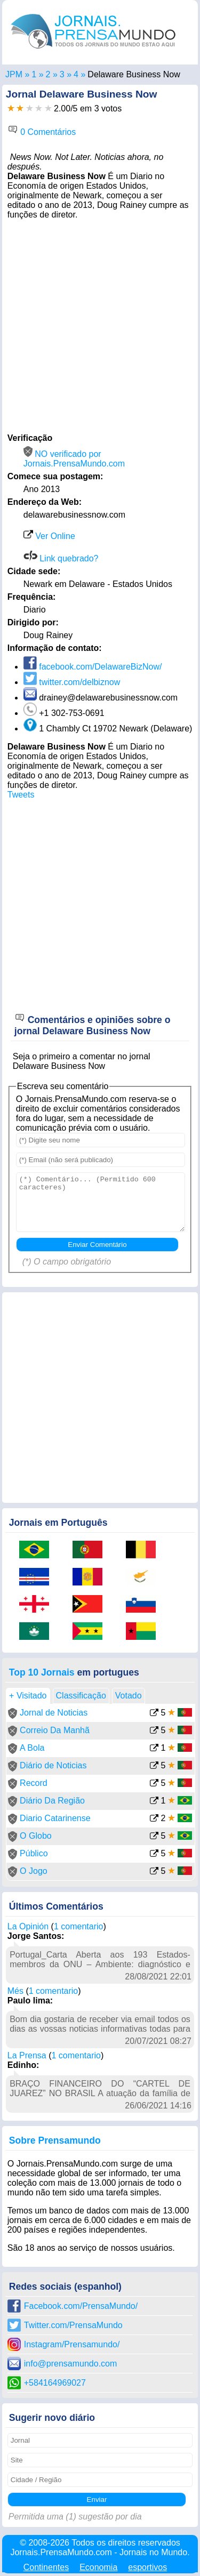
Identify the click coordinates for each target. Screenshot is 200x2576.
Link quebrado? (61, 558)
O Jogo (33, 1870)
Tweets (21, 794)
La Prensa (26, 2055)
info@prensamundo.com (70, 2363)
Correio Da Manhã (55, 1730)
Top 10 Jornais (42, 1672)
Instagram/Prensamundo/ (72, 2344)
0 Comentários (41, 131)
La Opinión (28, 1926)
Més (15, 1990)
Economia (98, 2567)
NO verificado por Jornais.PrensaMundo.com (74, 458)
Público (33, 1853)
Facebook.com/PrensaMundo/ (81, 2306)
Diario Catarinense (55, 1818)
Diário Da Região (52, 1800)
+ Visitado (27, 1695)
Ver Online (49, 536)
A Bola (32, 1747)
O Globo (36, 1835)
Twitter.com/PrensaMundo (73, 2325)
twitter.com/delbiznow (72, 682)
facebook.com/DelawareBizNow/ (92, 666)
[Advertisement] (100, 325)
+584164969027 (55, 2382)
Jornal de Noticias (53, 1712)
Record (33, 1783)
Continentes (46, 2567)
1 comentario (78, 1926)
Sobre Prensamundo (55, 2140)
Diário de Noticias (53, 1765)
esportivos (147, 2567)
